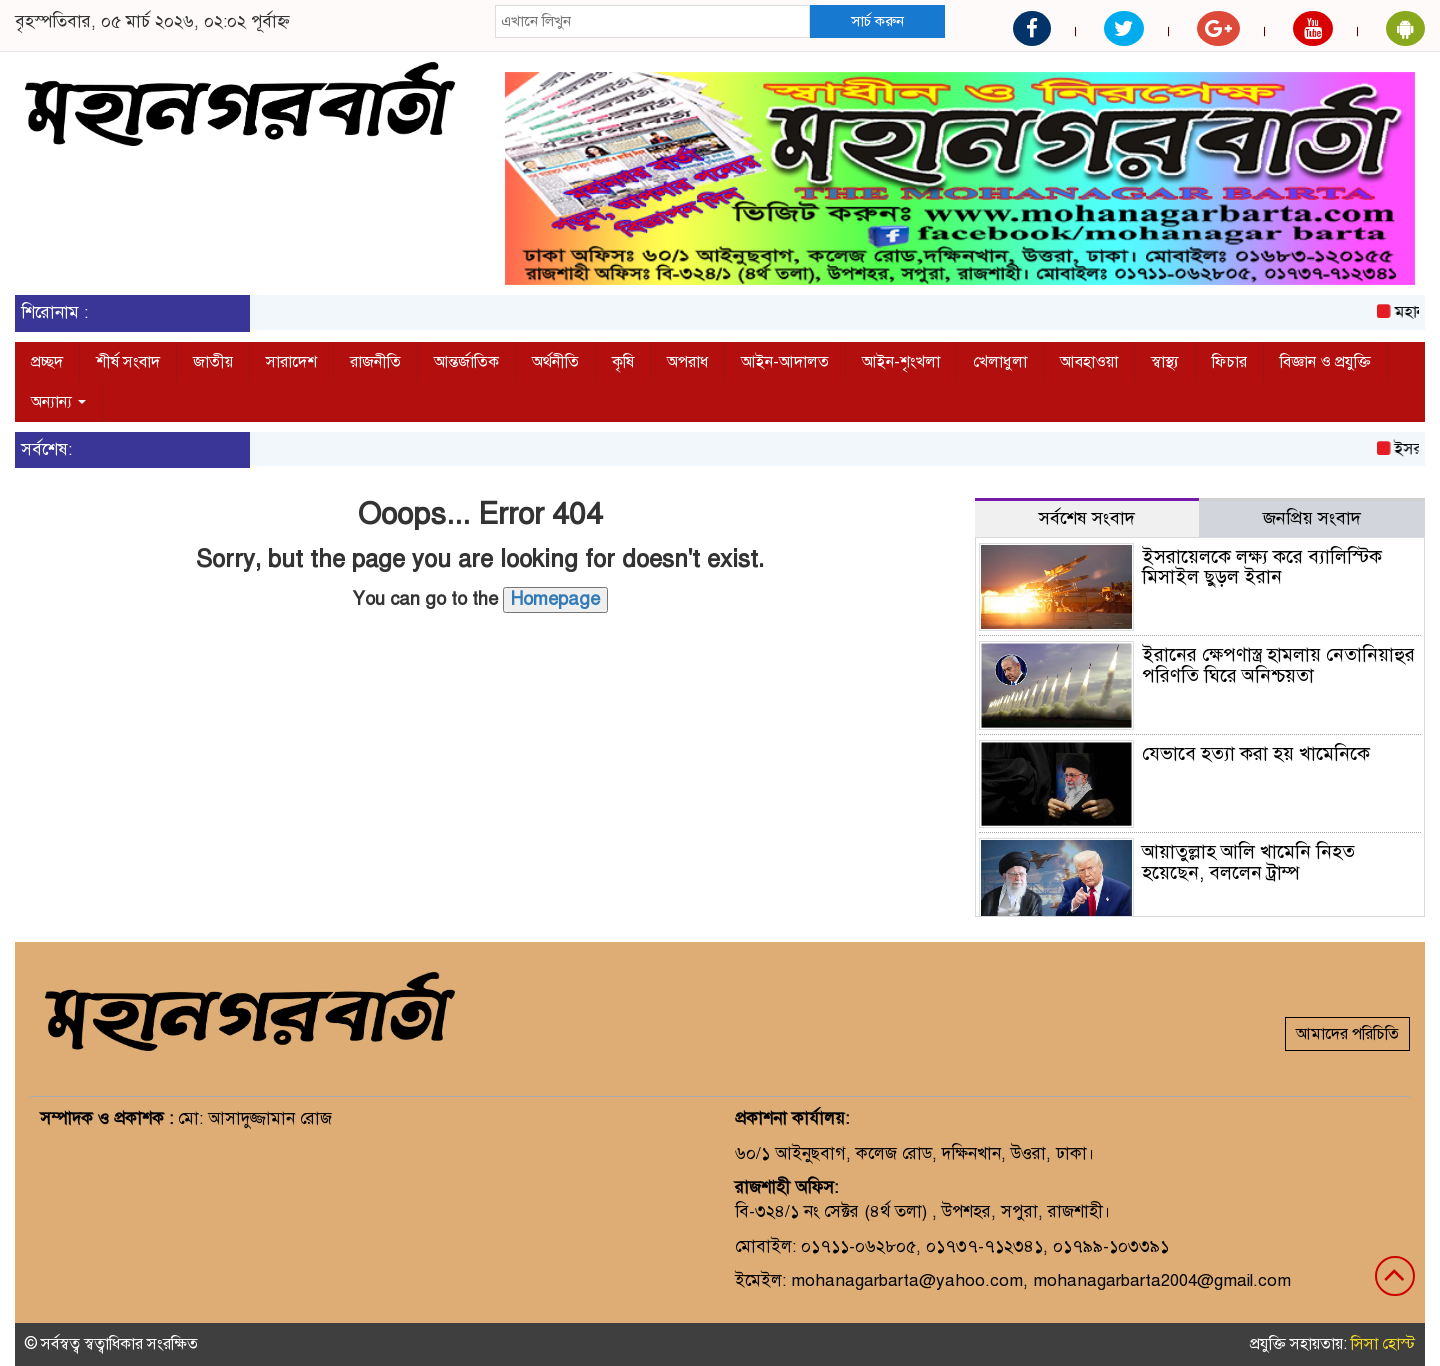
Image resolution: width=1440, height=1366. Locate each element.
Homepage (555, 599)
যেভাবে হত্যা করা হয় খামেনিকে (1256, 753)
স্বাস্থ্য (1165, 362)
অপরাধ (687, 362)
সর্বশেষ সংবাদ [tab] (1087, 518)
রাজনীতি (375, 362)
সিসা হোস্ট (1383, 1344)
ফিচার (1229, 362)
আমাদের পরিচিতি (1347, 1034)
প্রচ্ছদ (47, 362)
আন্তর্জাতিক (466, 362)
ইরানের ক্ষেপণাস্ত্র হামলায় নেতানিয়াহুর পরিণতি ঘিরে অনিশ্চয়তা (1278, 665)
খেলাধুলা (1000, 362)
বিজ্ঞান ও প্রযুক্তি (1325, 362)
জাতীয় (213, 362)
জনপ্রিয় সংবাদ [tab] (1312, 518)
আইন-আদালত (785, 362)
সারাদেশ (291, 362)
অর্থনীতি (555, 362)
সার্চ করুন (877, 21)
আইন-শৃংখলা (901, 362)
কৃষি (623, 362)
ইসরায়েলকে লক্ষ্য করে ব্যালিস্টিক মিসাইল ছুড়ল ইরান (1262, 567)
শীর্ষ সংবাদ (128, 362)
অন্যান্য (58, 402)
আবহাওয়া (1089, 362)
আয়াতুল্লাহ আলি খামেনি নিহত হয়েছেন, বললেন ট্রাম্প (1248, 862)
